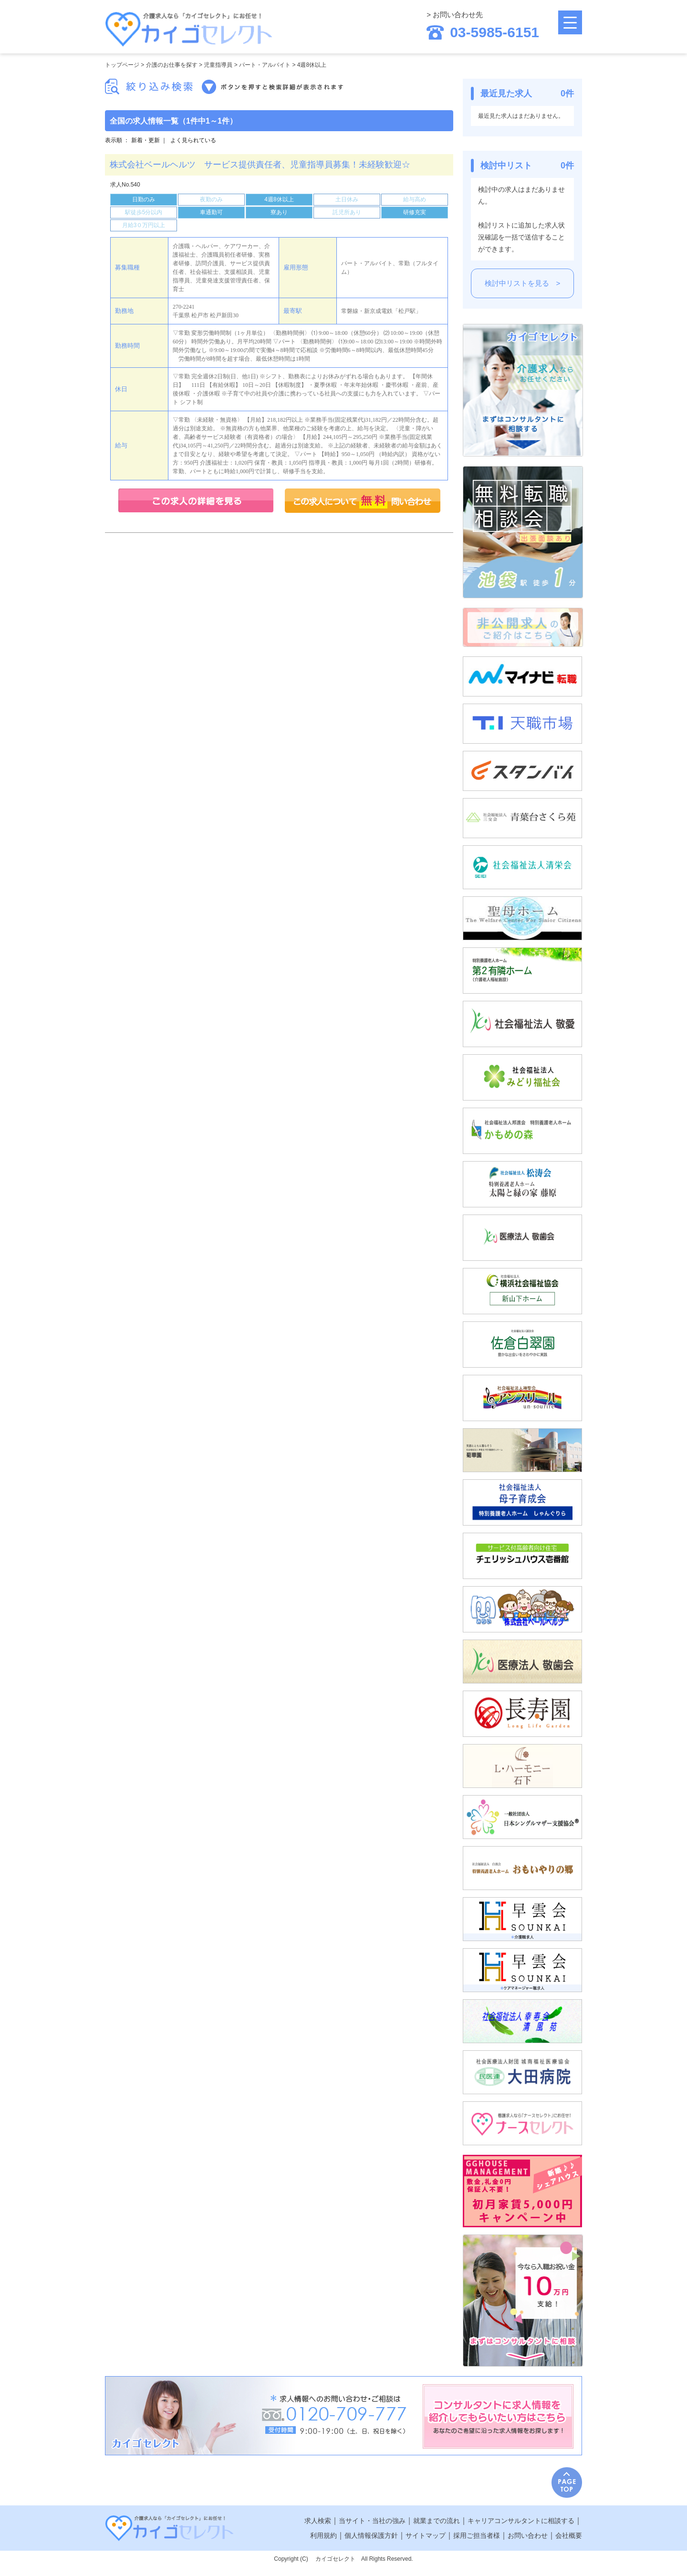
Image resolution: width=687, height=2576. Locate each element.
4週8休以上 (311, 65)
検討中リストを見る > (523, 283)
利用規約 (323, 2535)
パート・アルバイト (265, 65)
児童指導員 (218, 65)
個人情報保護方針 (371, 2535)
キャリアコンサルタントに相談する (521, 2520)
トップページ (122, 65)
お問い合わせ (528, 2535)
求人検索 (317, 2520)
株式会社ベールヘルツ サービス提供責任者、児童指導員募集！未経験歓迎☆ (260, 164)
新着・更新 (145, 140)
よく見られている (193, 140)
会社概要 (568, 2535)
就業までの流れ (436, 2520)
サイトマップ (426, 2535)
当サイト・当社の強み (372, 2520)
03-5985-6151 (483, 32)
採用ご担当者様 (476, 2535)
